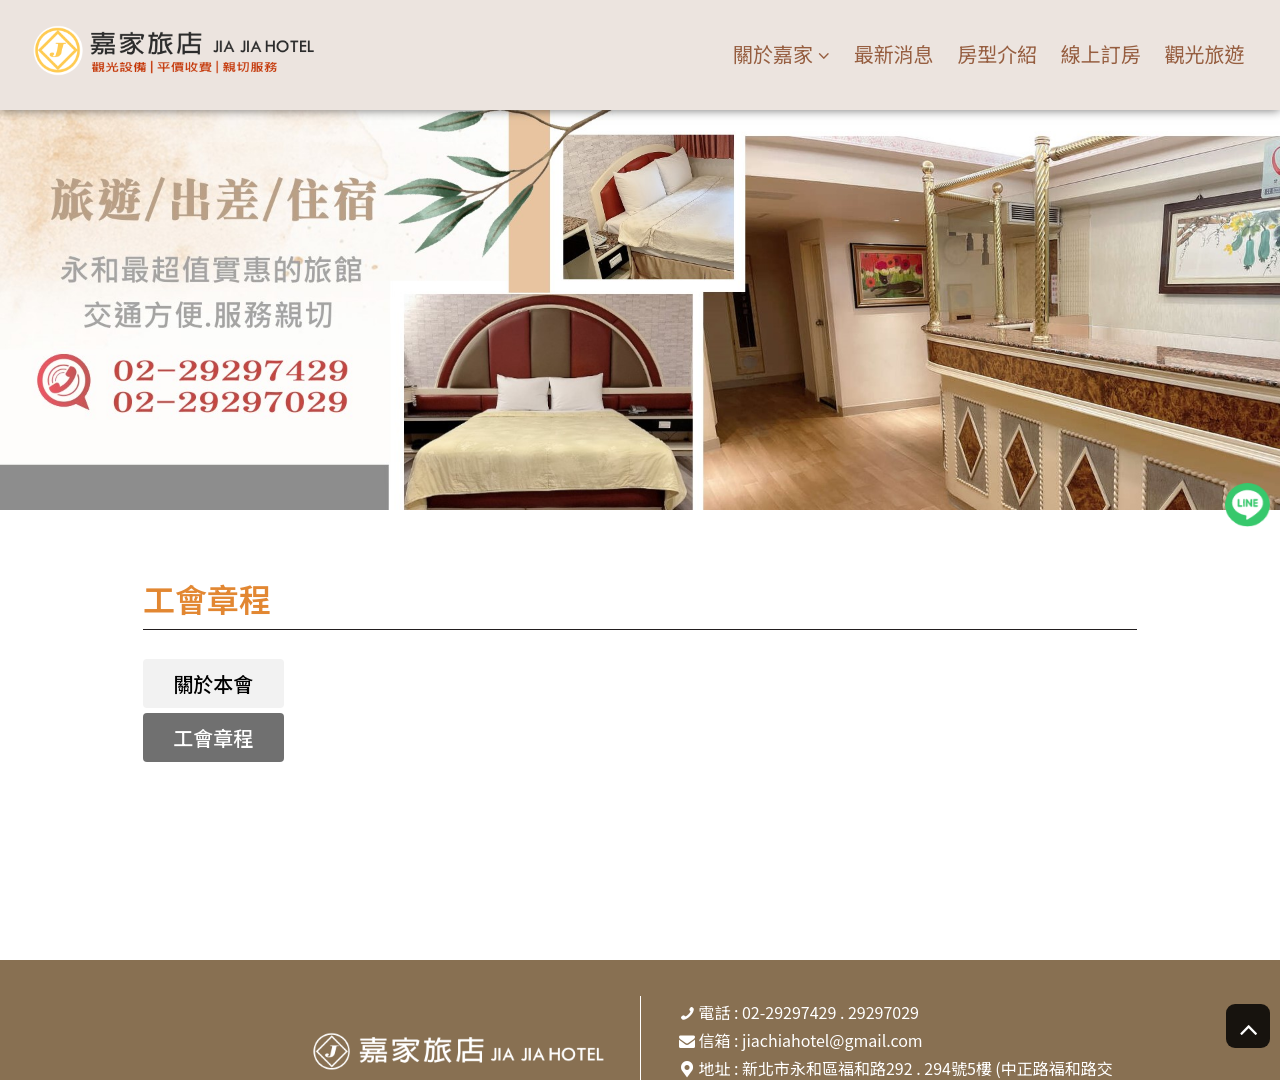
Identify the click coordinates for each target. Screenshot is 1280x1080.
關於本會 (213, 683)
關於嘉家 (773, 54)
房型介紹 (997, 53)
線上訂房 (1101, 53)
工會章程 (213, 737)
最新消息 (894, 53)
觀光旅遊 (1204, 53)
